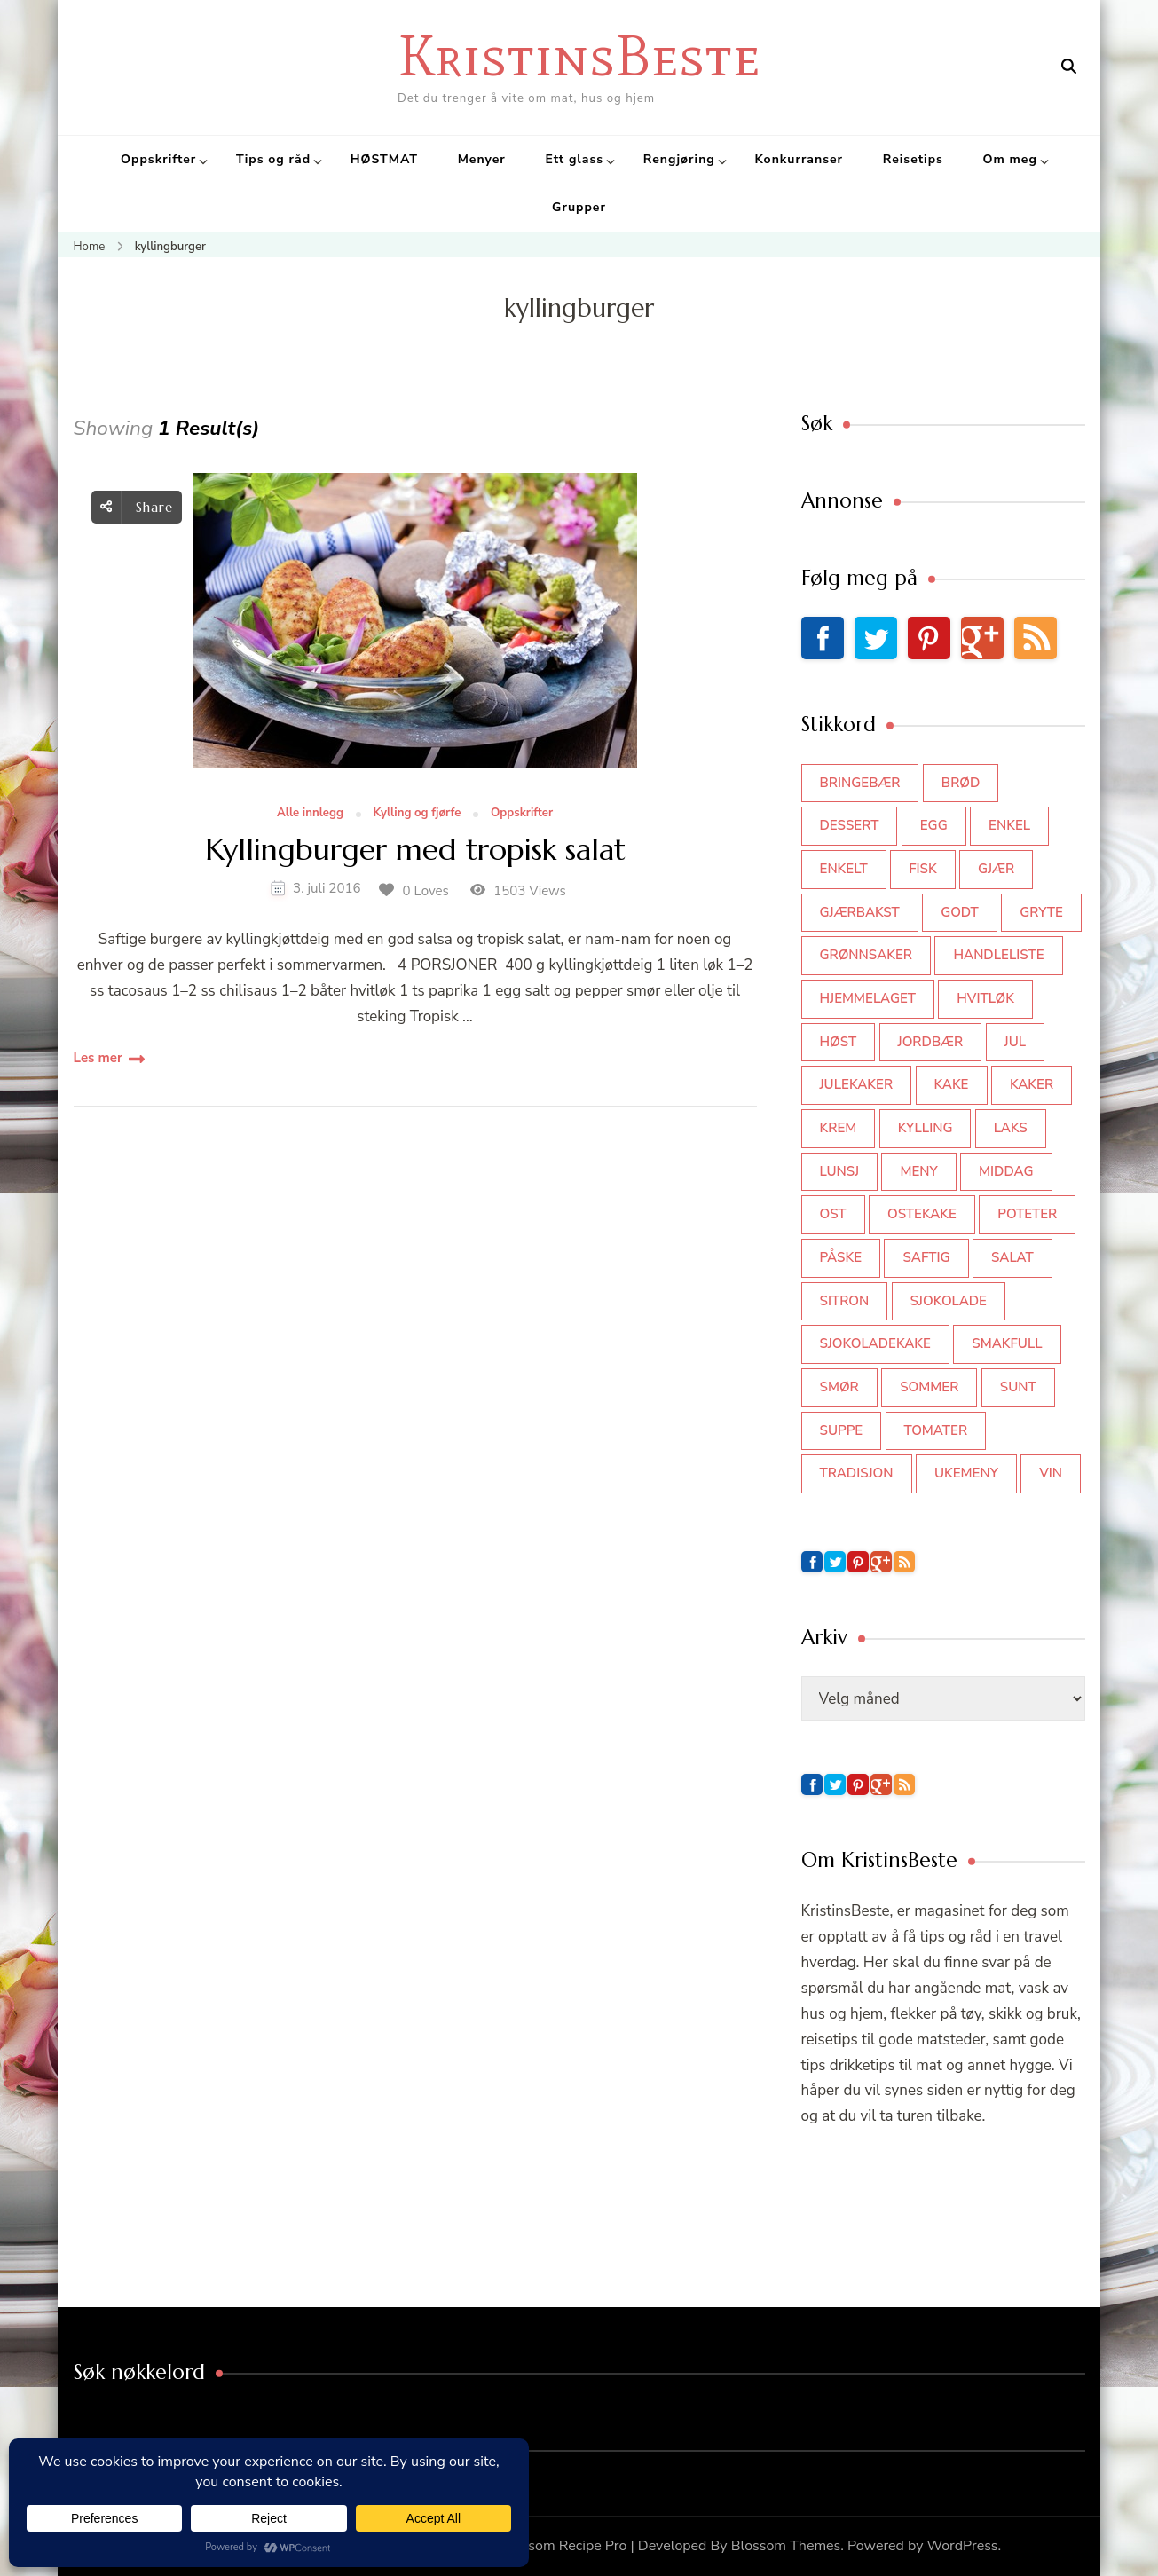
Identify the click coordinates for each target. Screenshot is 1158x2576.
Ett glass (574, 159)
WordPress (962, 2546)
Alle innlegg (310, 813)
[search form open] (1068, 66)
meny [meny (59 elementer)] (918, 1171)
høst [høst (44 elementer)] (838, 1042)
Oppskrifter (158, 159)
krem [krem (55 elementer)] (838, 1128)
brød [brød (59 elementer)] (960, 783)
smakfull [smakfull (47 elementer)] (1007, 1343)
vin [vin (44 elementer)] (1050, 1473)
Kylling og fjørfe (417, 813)
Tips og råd (273, 159)
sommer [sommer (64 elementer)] (929, 1387)
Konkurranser (798, 159)
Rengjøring (679, 159)
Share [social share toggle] (136, 507)
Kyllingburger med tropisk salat (415, 850)
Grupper (579, 207)
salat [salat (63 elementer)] (1012, 1257)
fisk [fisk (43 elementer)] (923, 869)
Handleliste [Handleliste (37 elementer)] (998, 955)
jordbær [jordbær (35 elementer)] (931, 1042)
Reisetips (913, 159)
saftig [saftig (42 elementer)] (925, 1257)
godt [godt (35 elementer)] (960, 912)
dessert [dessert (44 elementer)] (849, 825)
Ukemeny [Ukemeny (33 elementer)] (966, 1473)
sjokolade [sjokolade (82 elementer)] (948, 1301)
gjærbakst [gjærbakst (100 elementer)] (860, 912)
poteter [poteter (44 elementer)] (1027, 1214)
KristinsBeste (579, 55)
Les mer (98, 1058)
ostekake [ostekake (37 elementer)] (922, 1214)
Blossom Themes (786, 2546)
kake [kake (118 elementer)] (951, 1084)
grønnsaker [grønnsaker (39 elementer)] (866, 955)
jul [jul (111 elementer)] (1015, 1042)
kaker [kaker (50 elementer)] (1031, 1084)
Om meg (1010, 159)
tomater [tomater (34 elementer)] (936, 1430)
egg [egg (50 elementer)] (934, 825)
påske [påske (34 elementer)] (841, 1257)
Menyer (482, 159)
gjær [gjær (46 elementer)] (996, 869)
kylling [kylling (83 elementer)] (925, 1128)
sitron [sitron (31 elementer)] (845, 1301)
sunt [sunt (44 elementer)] (1018, 1387)
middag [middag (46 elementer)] (1006, 1171)
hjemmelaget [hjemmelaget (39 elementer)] (868, 998)
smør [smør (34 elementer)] (839, 1387)
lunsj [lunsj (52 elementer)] (840, 1171)
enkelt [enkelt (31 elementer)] (844, 869)
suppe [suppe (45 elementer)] (841, 1430)
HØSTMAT (384, 159)
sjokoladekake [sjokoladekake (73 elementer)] (875, 1343)
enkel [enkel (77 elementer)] (1009, 825)
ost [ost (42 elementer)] (833, 1214)
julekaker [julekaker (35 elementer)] (857, 1084)
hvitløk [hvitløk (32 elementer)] (985, 998)
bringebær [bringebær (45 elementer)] (860, 783)
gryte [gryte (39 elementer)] (1041, 912)
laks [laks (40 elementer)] (1011, 1128)
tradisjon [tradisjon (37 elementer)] (857, 1473)
